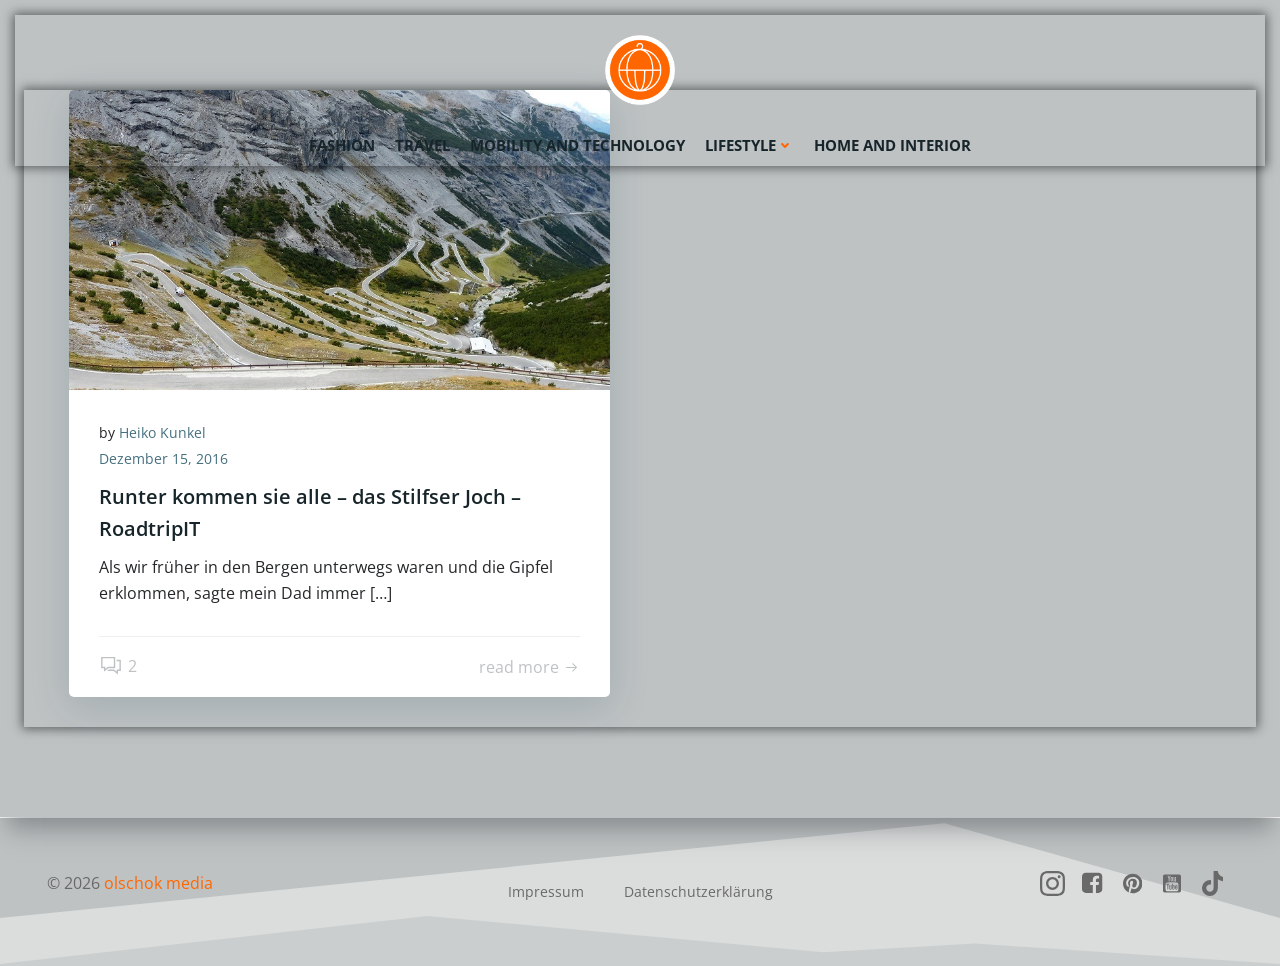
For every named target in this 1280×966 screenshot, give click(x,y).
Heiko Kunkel (162, 432)
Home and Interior (892, 145)
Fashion (342, 145)
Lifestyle (749, 145)
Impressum (546, 891)
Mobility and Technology (577, 145)
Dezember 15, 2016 (163, 458)
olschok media (158, 883)
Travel (422, 145)
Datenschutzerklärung (698, 891)
